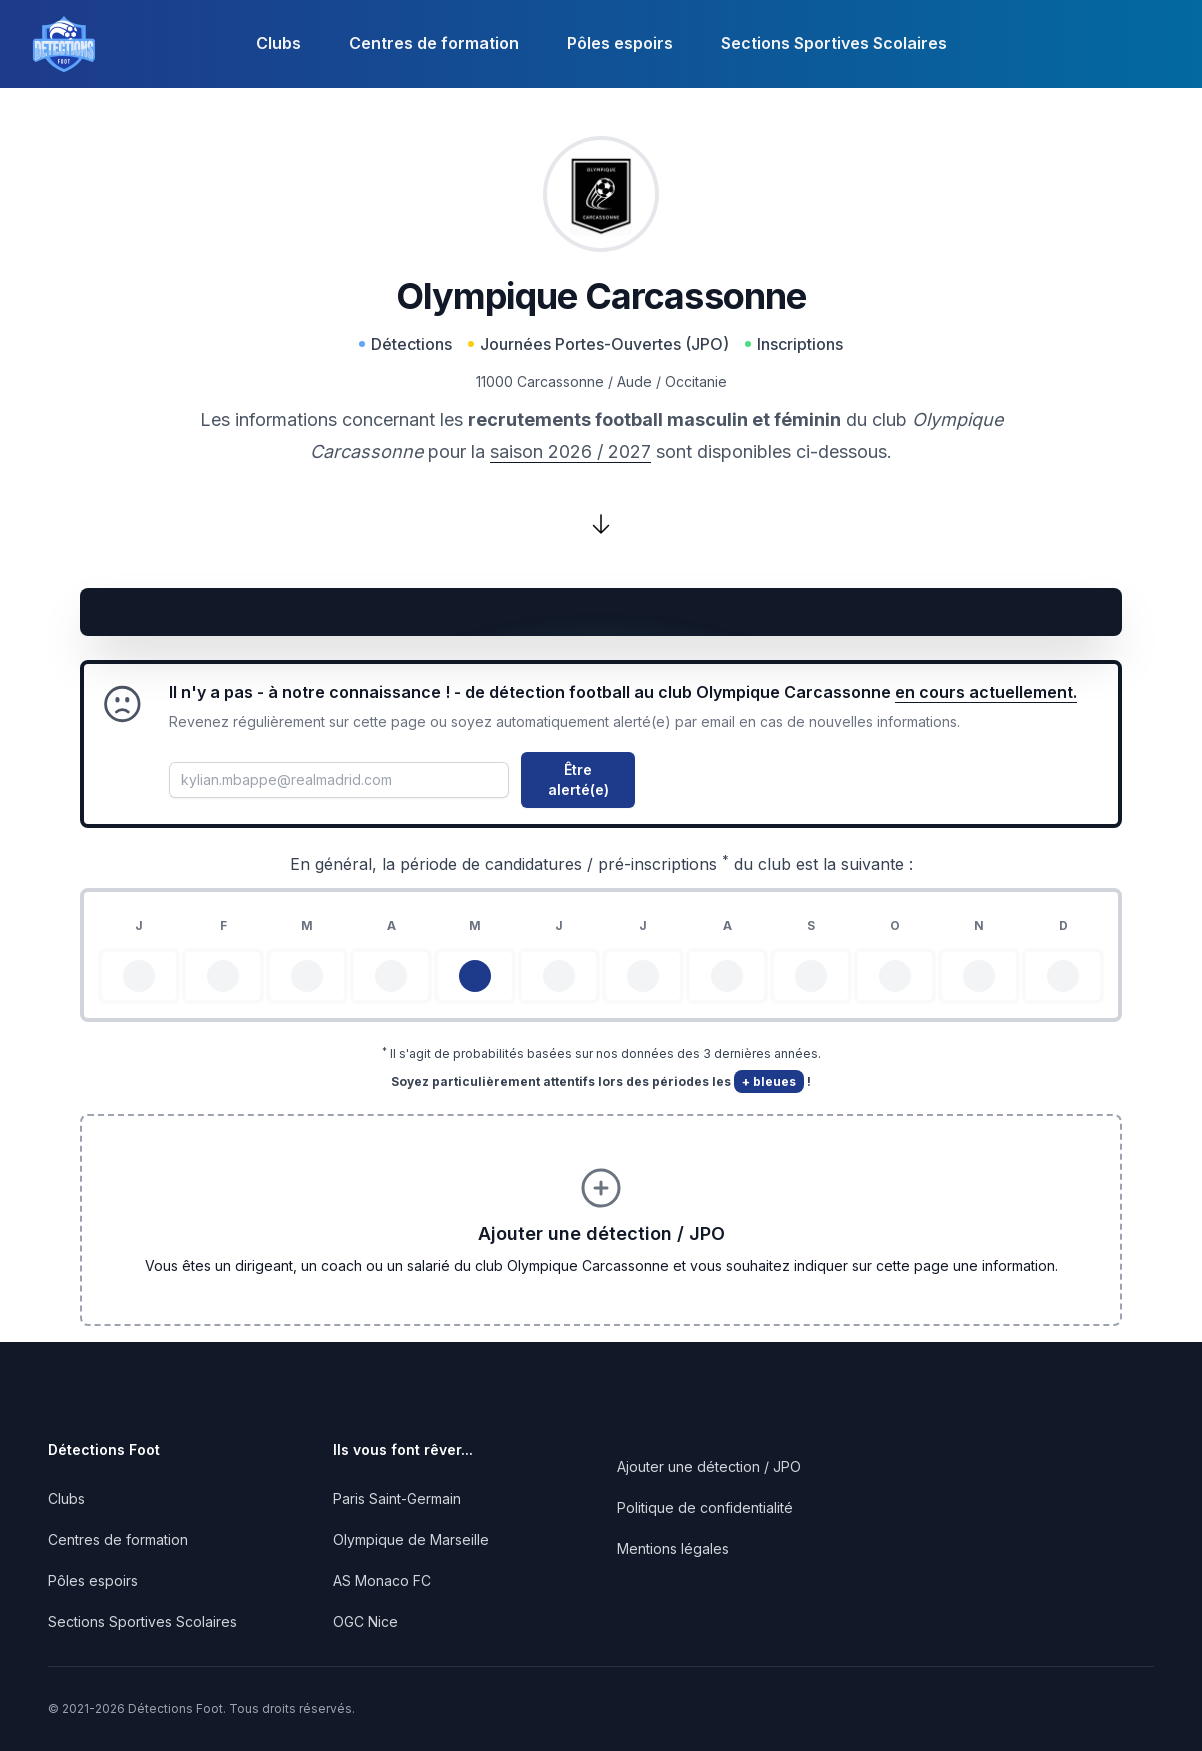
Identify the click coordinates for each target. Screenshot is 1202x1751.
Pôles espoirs (620, 43)
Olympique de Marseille (411, 1539)
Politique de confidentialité (705, 1507)
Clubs (278, 43)
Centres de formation (434, 43)
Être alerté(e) (578, 779)
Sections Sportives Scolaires (834, 43)
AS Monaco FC (382, 1580)
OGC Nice (365, 1621)
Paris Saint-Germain (397, 1498)
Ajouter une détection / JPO (709, 1466)
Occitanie (696, 381)
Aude (634, 381)
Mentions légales (673, 1548)
